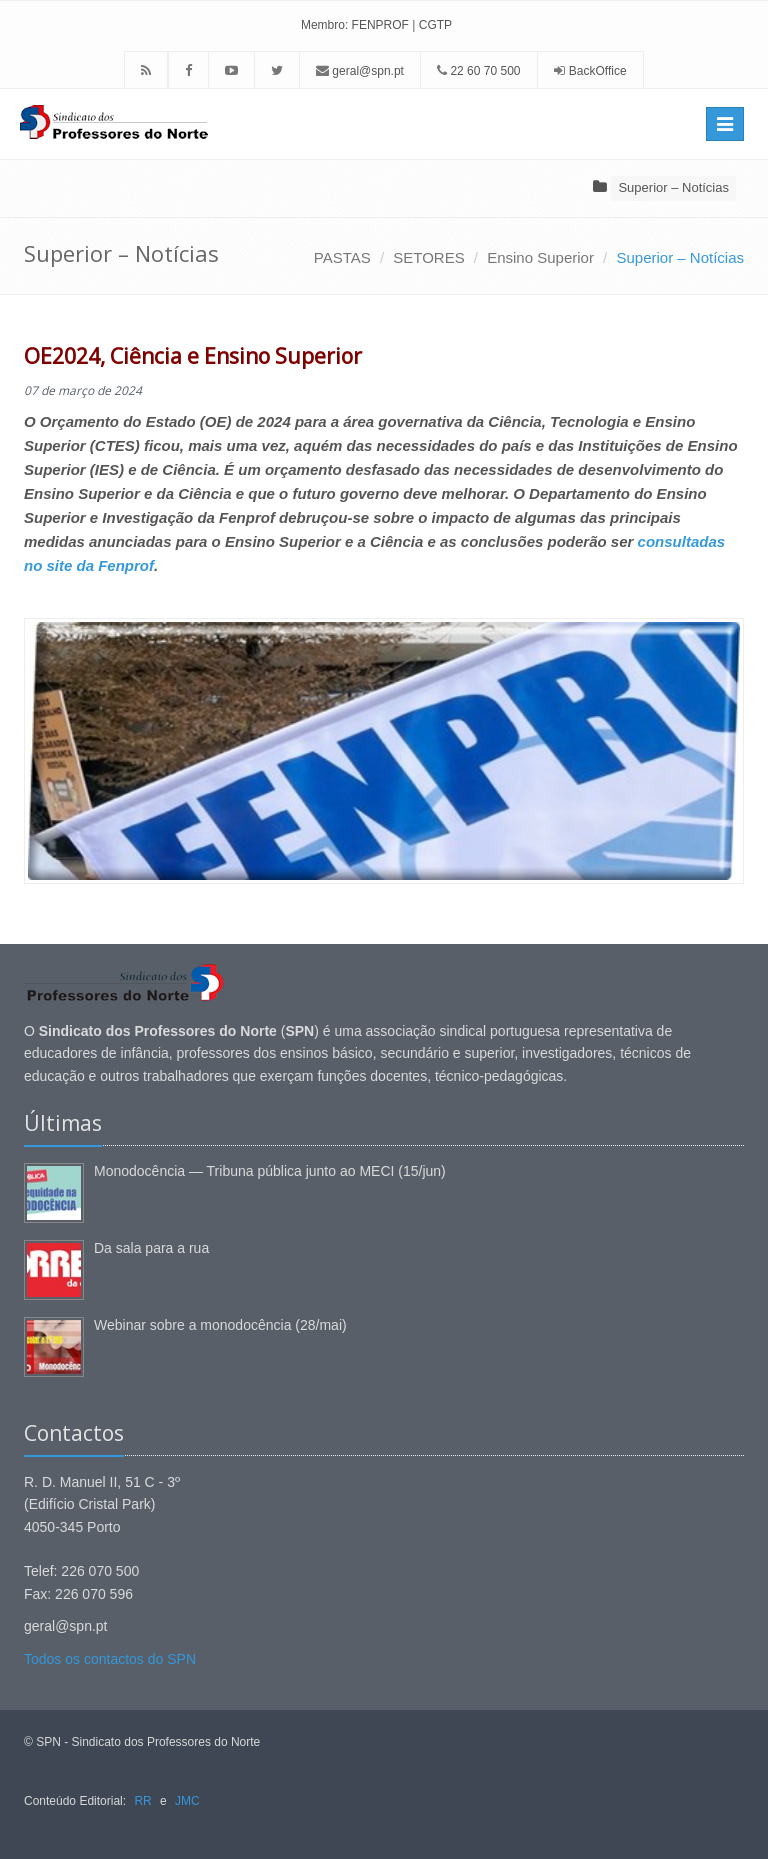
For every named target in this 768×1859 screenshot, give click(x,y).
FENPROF (380, 25)
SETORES (428, 257)
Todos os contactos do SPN (110, 1659)
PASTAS (342, 257)
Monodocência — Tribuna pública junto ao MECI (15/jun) (270, 1171)
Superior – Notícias (673, 187)
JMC (187, 1801)
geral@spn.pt (360, 71)
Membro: (324, 25)
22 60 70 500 (478, 71)
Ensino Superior (540, 257)
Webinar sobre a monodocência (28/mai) (220, 1325)
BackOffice (598, 71)
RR (142, 1801)
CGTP (435, 25)
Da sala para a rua (151, 1248)
